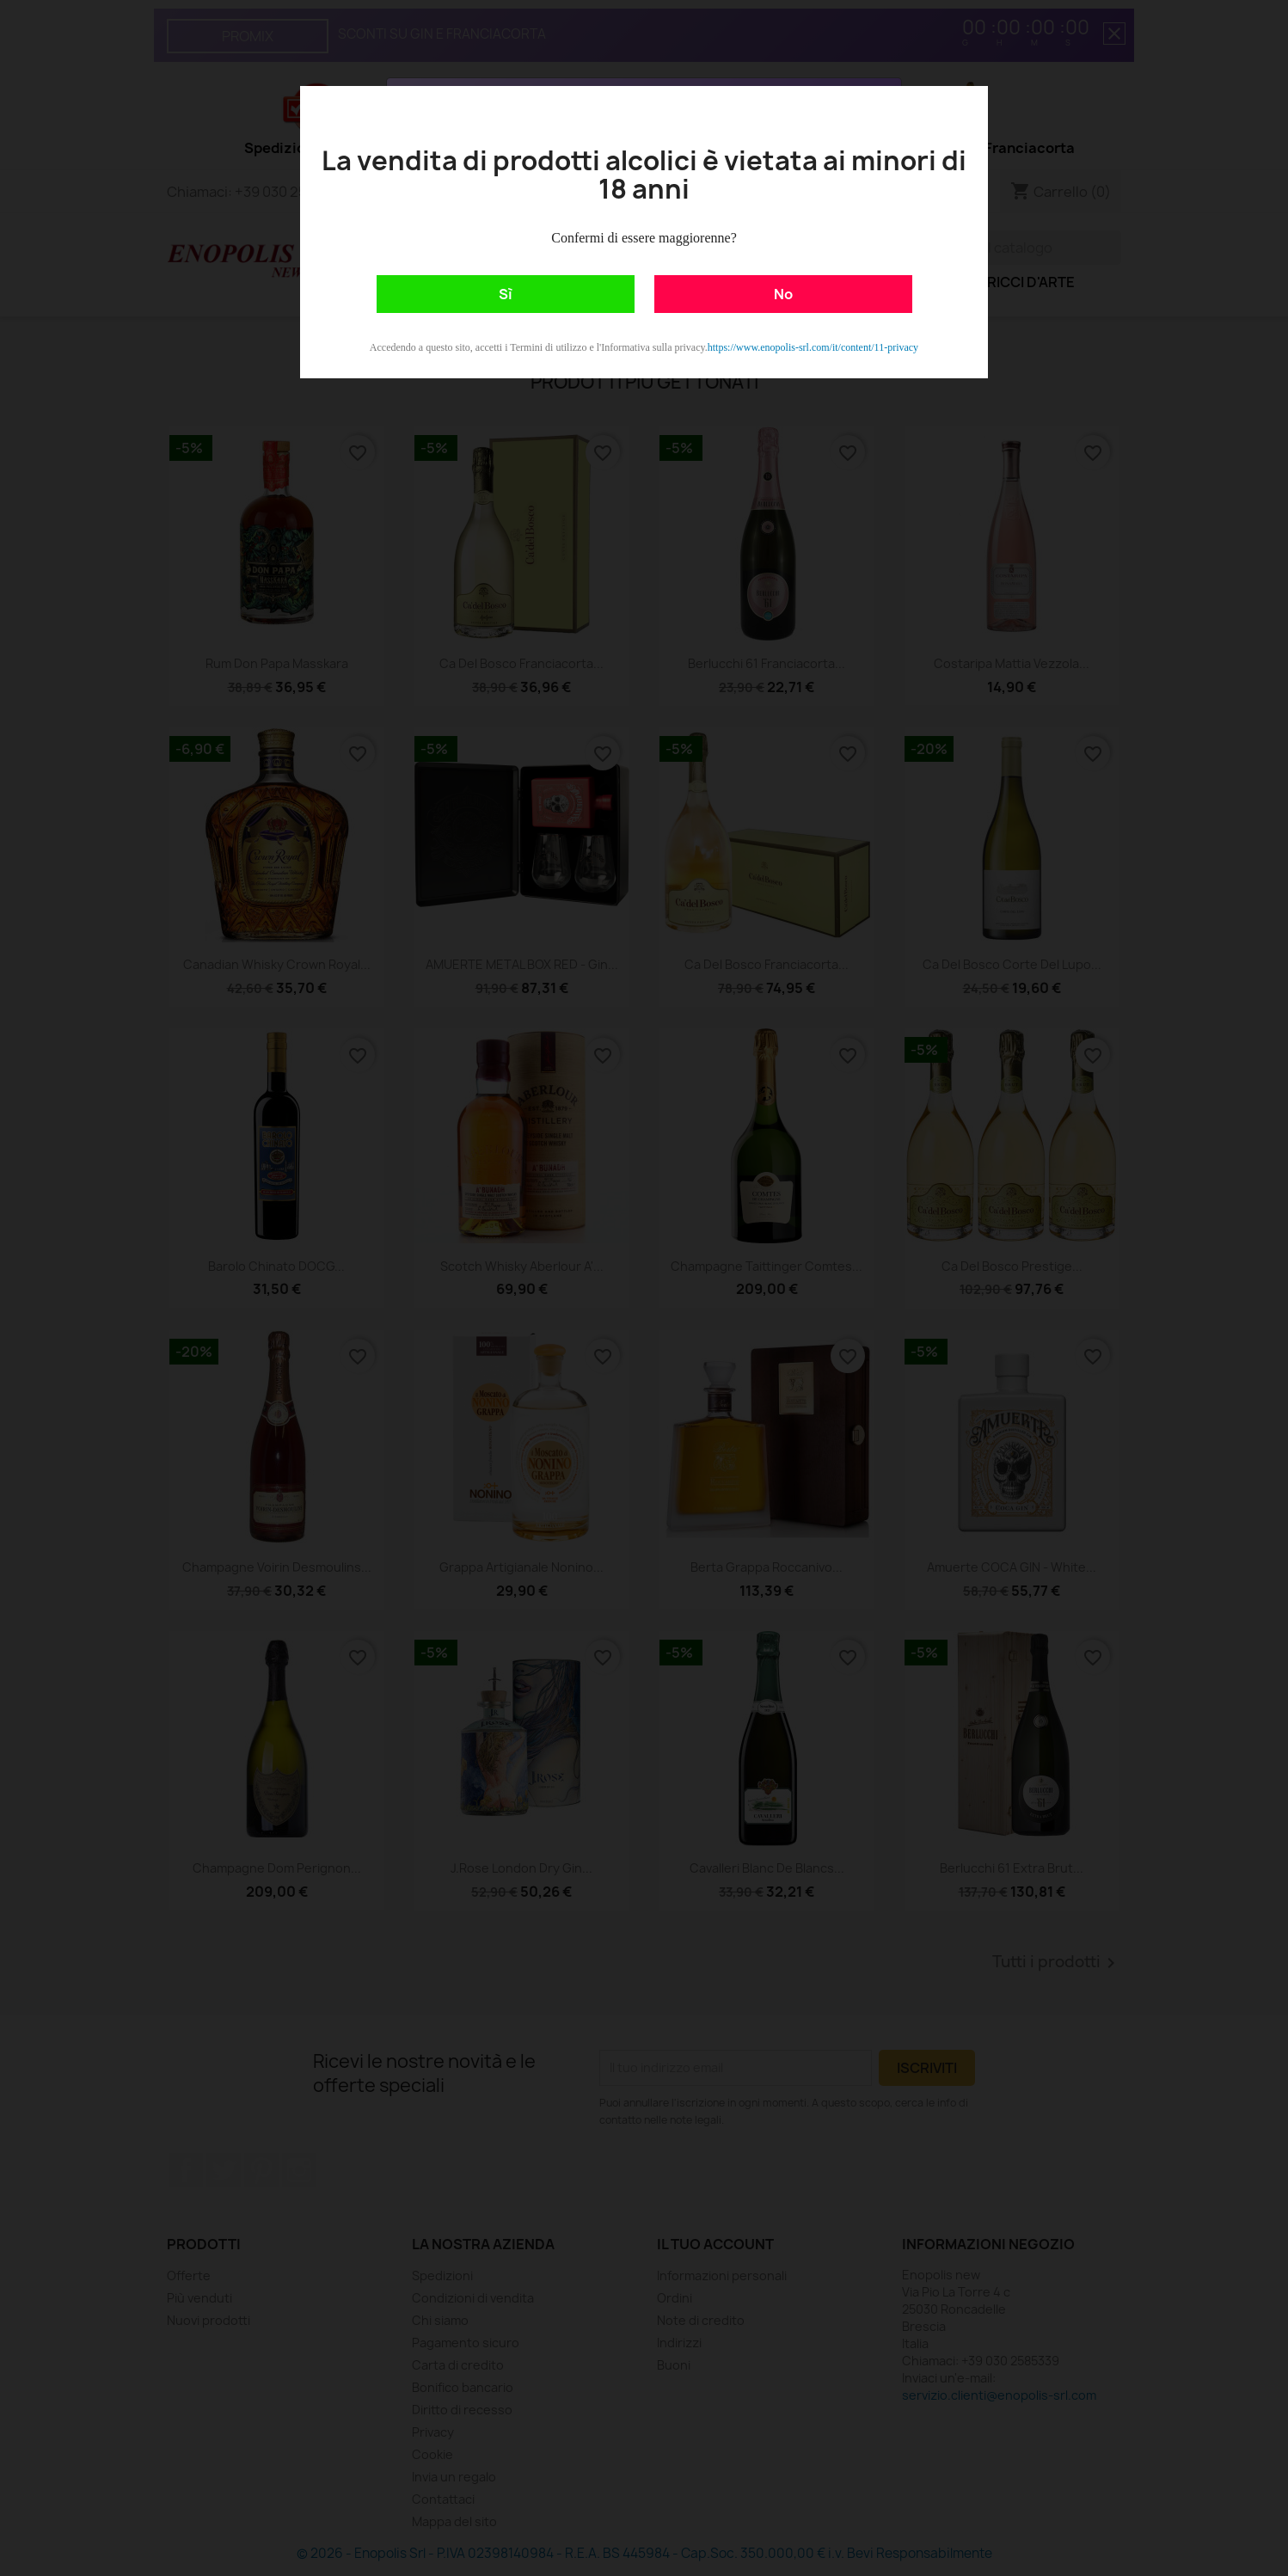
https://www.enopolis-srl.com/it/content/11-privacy (813, 347)
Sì (505, 294)
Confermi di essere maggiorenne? (643, 237)
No (783, 294)
